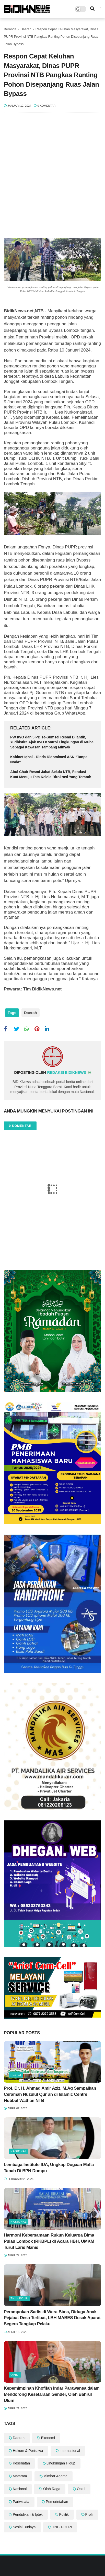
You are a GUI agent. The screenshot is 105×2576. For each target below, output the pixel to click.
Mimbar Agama (55, 2476)
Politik (63, 2514)
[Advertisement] (52, 178)
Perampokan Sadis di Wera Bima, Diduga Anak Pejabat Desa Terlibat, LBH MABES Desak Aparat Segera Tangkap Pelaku (52, 2318)
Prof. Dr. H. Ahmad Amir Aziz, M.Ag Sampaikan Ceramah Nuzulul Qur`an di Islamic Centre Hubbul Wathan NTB (50, 2094)
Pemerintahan (57, 2502)
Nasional (18, 2151)
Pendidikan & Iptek (28, 2514)
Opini (14, 2374)
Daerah (25, 29)
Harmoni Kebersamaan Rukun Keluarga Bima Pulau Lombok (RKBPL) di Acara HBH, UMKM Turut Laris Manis (49, 2241)
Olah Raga (51, 2489)
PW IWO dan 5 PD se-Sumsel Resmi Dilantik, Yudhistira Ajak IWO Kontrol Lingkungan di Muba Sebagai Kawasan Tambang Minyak (52, 742)
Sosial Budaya (24, 2527)
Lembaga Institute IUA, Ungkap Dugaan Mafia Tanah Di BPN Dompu (49, 2167)
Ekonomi (48, 2438)
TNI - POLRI (19, 2298)
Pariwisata (21, 2502)
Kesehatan (21, 2463)
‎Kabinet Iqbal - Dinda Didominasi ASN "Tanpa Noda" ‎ (48, 759)
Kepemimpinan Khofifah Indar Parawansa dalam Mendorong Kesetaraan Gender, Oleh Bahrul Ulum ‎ (52, 2394)
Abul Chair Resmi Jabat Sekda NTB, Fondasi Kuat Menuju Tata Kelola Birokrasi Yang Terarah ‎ (51, 774)
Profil (89, 2514)
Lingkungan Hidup (60, 2463)
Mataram (20, 2476)
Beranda (10, 29)
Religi (15, 2074)
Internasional (70, 2451)
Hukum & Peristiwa (28, 2451)
